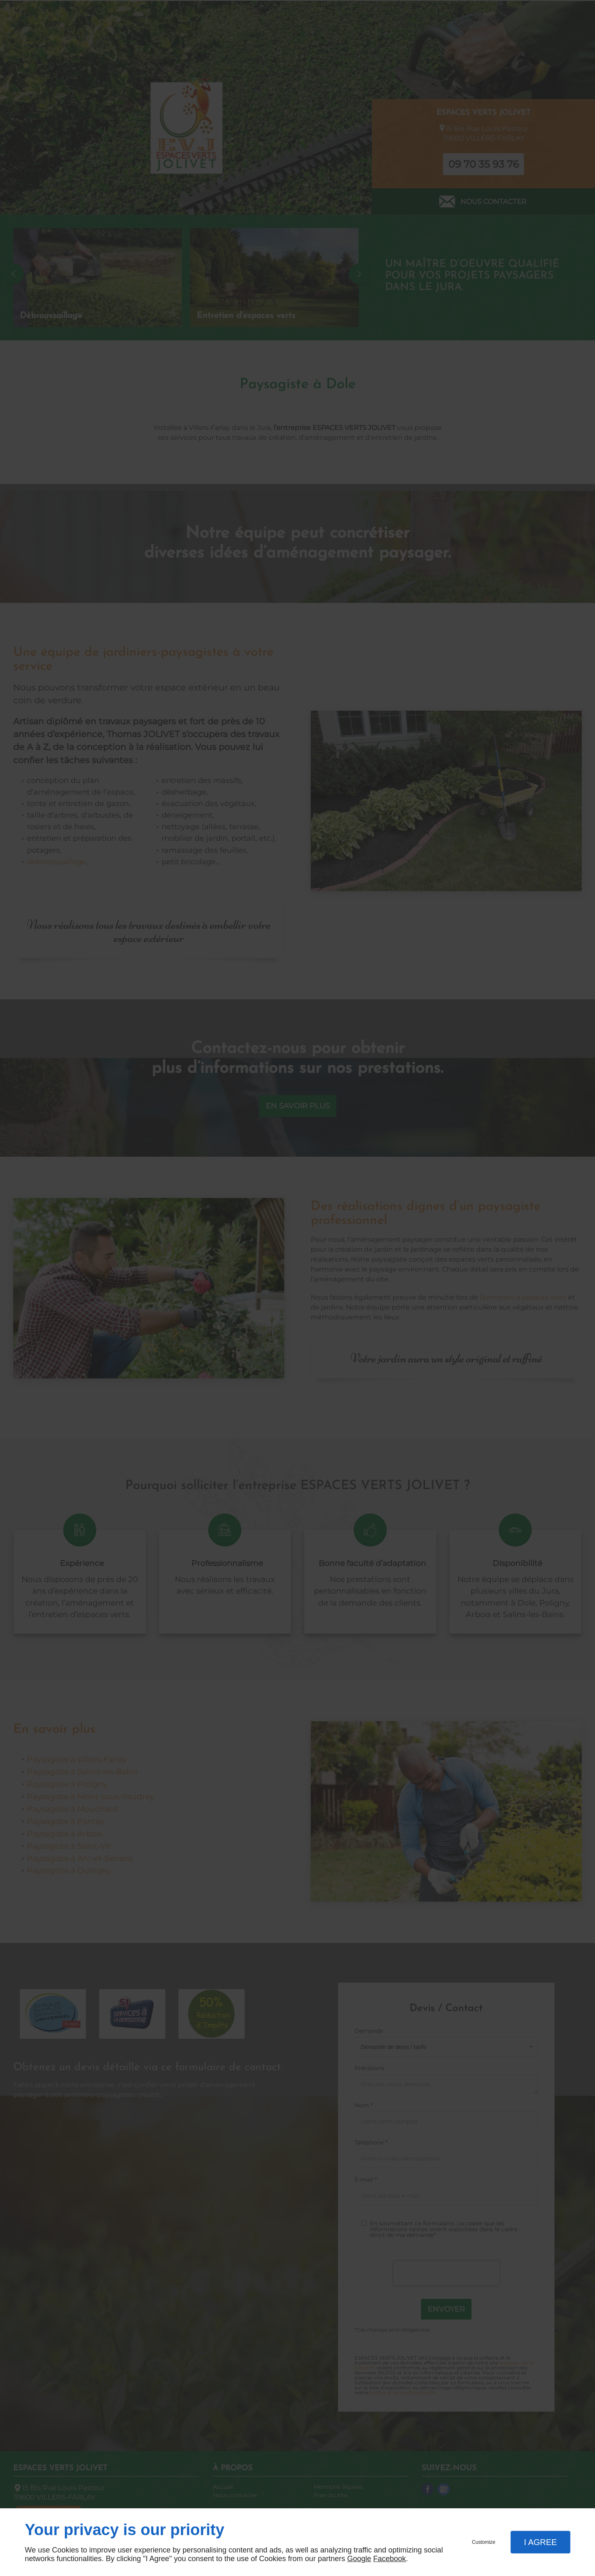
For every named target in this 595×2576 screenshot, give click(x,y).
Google (359, 2559)
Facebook (389, 2559)
